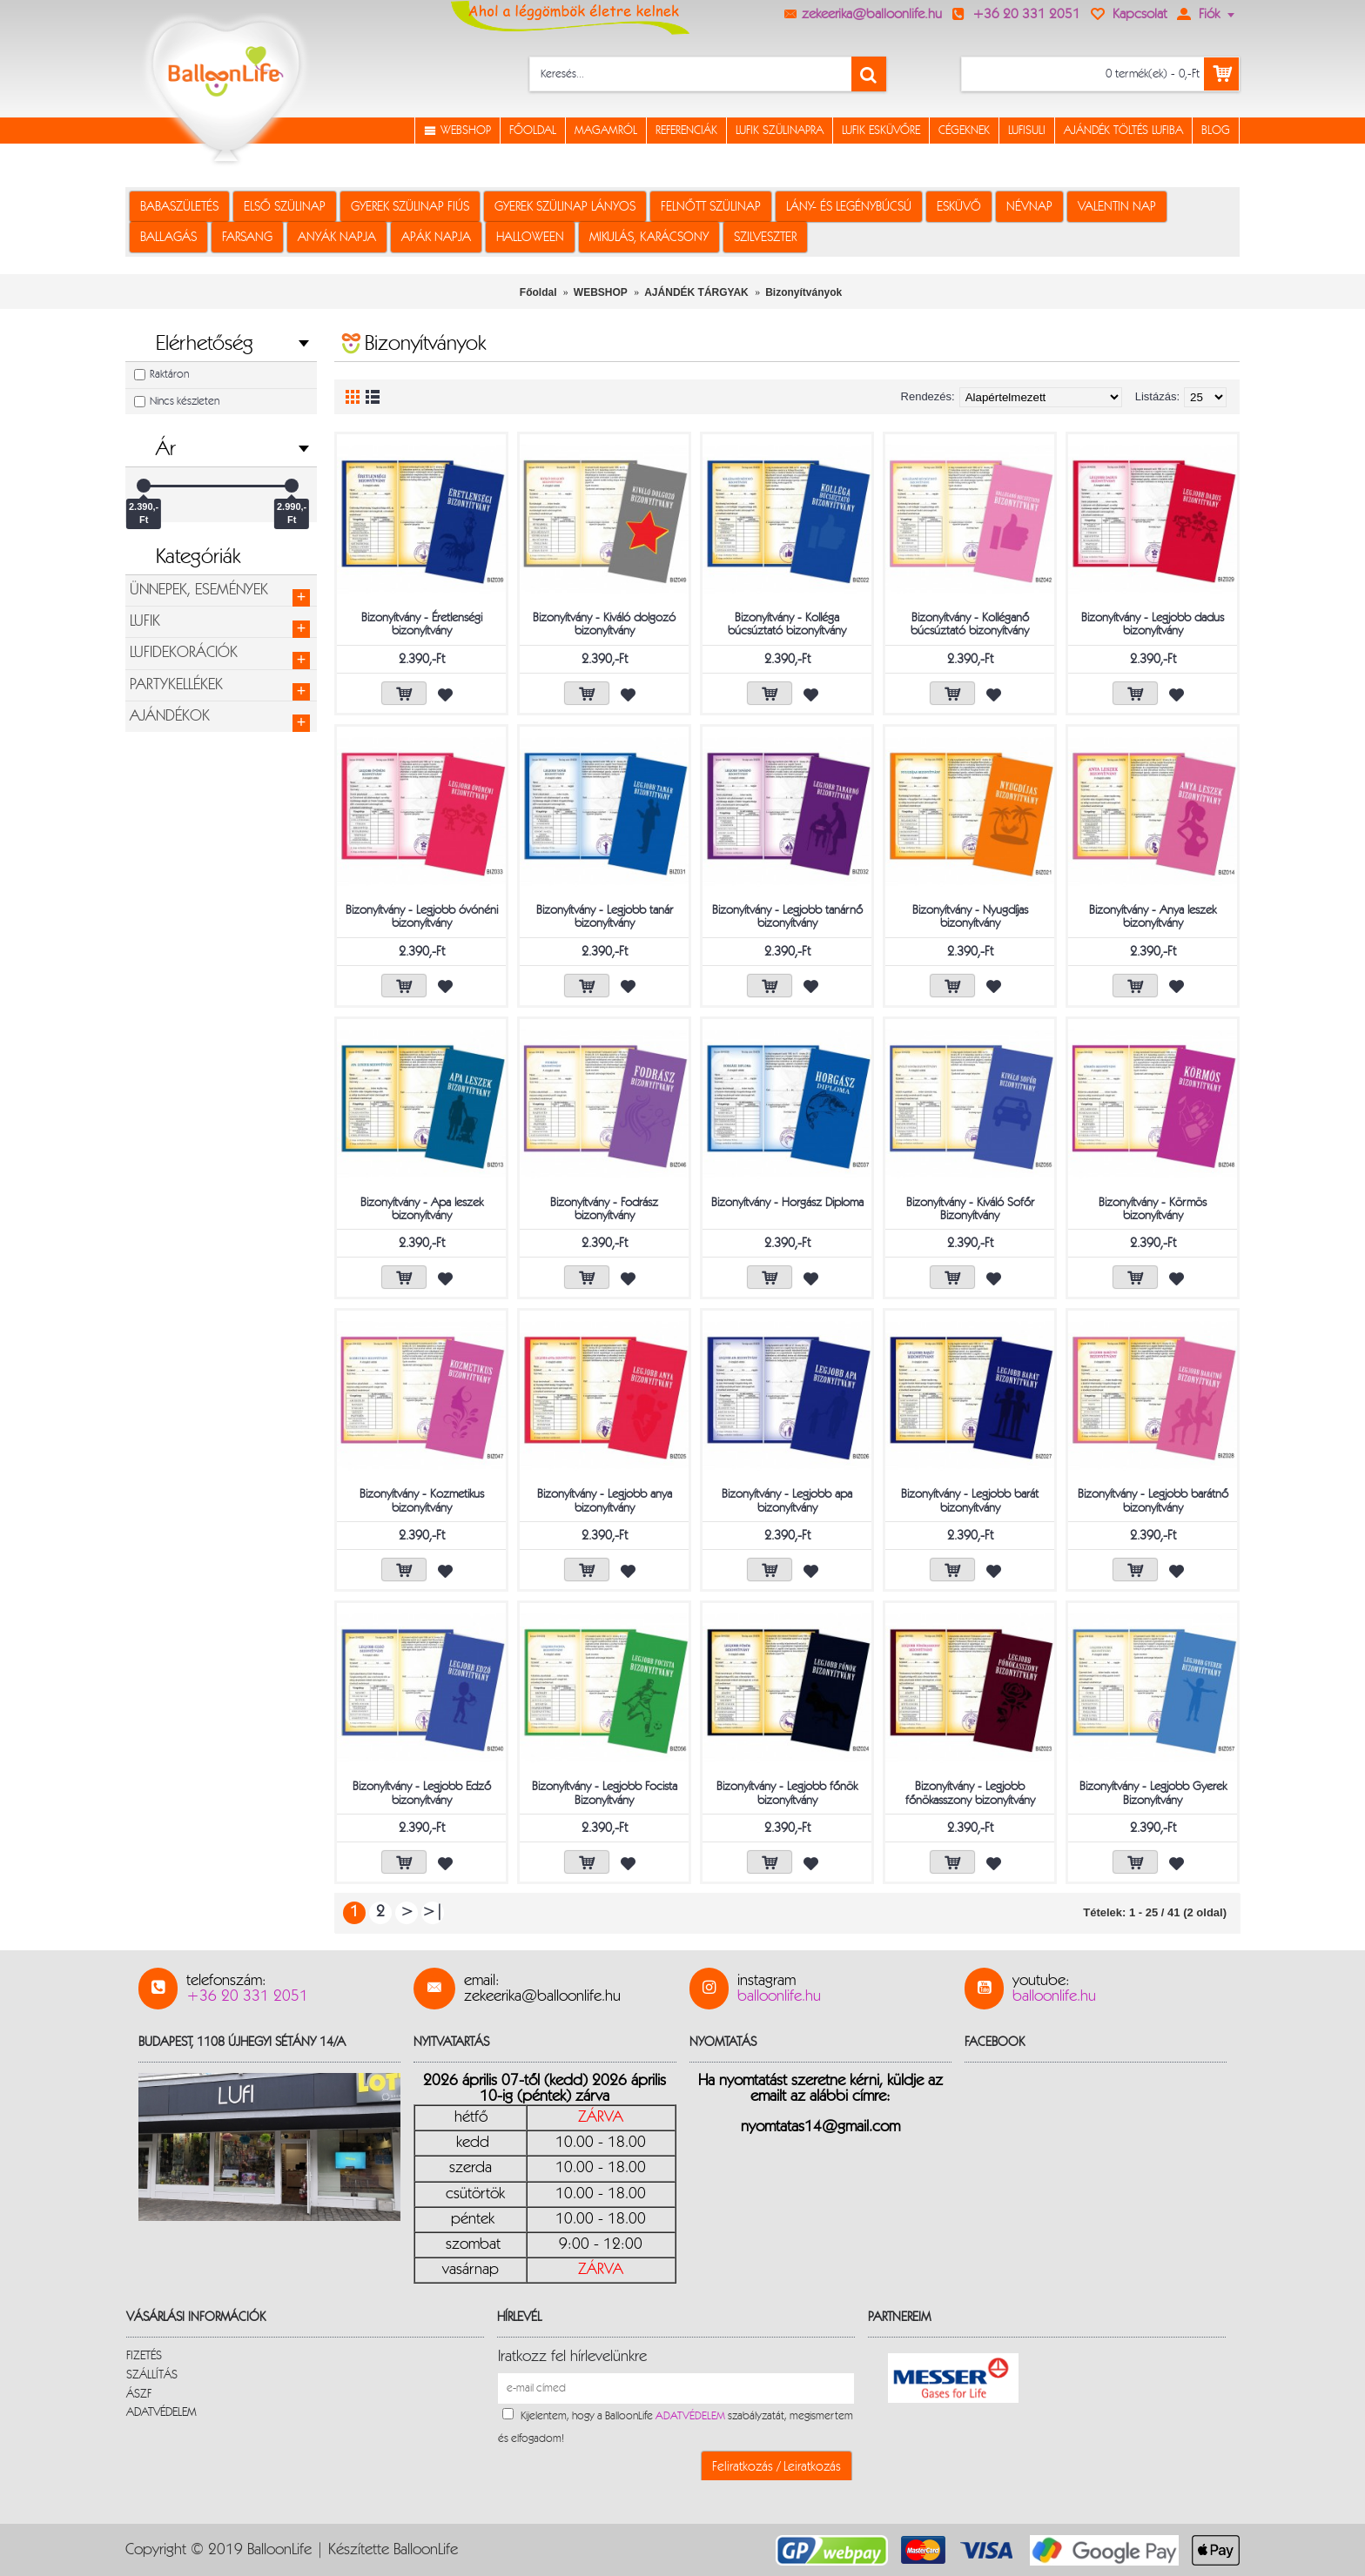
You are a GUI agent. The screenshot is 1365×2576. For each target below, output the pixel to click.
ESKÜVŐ (959, 206)
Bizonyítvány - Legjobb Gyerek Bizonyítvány (1153, 1793)
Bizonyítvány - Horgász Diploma (787, 1203)
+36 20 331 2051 (247, 1996)
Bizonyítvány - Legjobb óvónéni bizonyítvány (422, 916)
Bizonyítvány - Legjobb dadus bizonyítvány (1152, 624)
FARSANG (247, 237)
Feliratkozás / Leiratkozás (776, 2466)
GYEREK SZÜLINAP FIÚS (410, 206)
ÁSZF (138, 2394)
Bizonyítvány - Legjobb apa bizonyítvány (787, 1500)
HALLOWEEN (530, 237)
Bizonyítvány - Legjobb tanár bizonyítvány (604, 916)
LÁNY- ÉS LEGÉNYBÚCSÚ (848, 206)
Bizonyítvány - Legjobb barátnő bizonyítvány (1153, 1500)
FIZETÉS (144, 2356)
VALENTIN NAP (1117, 206)
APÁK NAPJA (436, 237)
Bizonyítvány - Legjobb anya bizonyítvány (604, 1500)
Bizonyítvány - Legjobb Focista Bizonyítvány (604, 1793)
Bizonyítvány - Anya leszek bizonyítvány (1152, 916)
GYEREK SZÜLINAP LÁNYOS (564, 206)
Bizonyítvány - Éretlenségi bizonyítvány (421, 624)
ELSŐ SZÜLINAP (285, 206)
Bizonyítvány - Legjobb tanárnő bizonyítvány (787, 916)
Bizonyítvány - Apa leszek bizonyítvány (421, 1209)
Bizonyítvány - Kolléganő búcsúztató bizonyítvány (970, 624)
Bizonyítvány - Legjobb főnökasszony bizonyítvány (970, 1793)
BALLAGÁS (168, 237)
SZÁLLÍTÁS (152, 2375)
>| (432, 1912)
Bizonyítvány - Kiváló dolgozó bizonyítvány (604, 624)
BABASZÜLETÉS (179, 206)
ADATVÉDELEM (161, 2412)
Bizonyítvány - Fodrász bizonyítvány (604, 1209)
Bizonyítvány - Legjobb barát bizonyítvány (970, 1500)
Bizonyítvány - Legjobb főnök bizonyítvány (786, 1793)
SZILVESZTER (765, 237)
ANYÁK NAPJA (337, 237)
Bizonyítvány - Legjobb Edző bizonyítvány (422, 1793)
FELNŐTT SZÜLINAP (711, 206)
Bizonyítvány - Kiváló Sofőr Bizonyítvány (970, 1209)
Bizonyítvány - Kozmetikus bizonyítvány (422, 1500)
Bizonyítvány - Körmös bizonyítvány (1153, 1209)
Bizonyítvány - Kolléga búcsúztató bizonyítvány (787, 624)
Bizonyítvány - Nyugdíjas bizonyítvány (970, 916)
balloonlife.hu (779, 1996)
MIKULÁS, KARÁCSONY (649, 237)
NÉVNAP (1029, 206)
